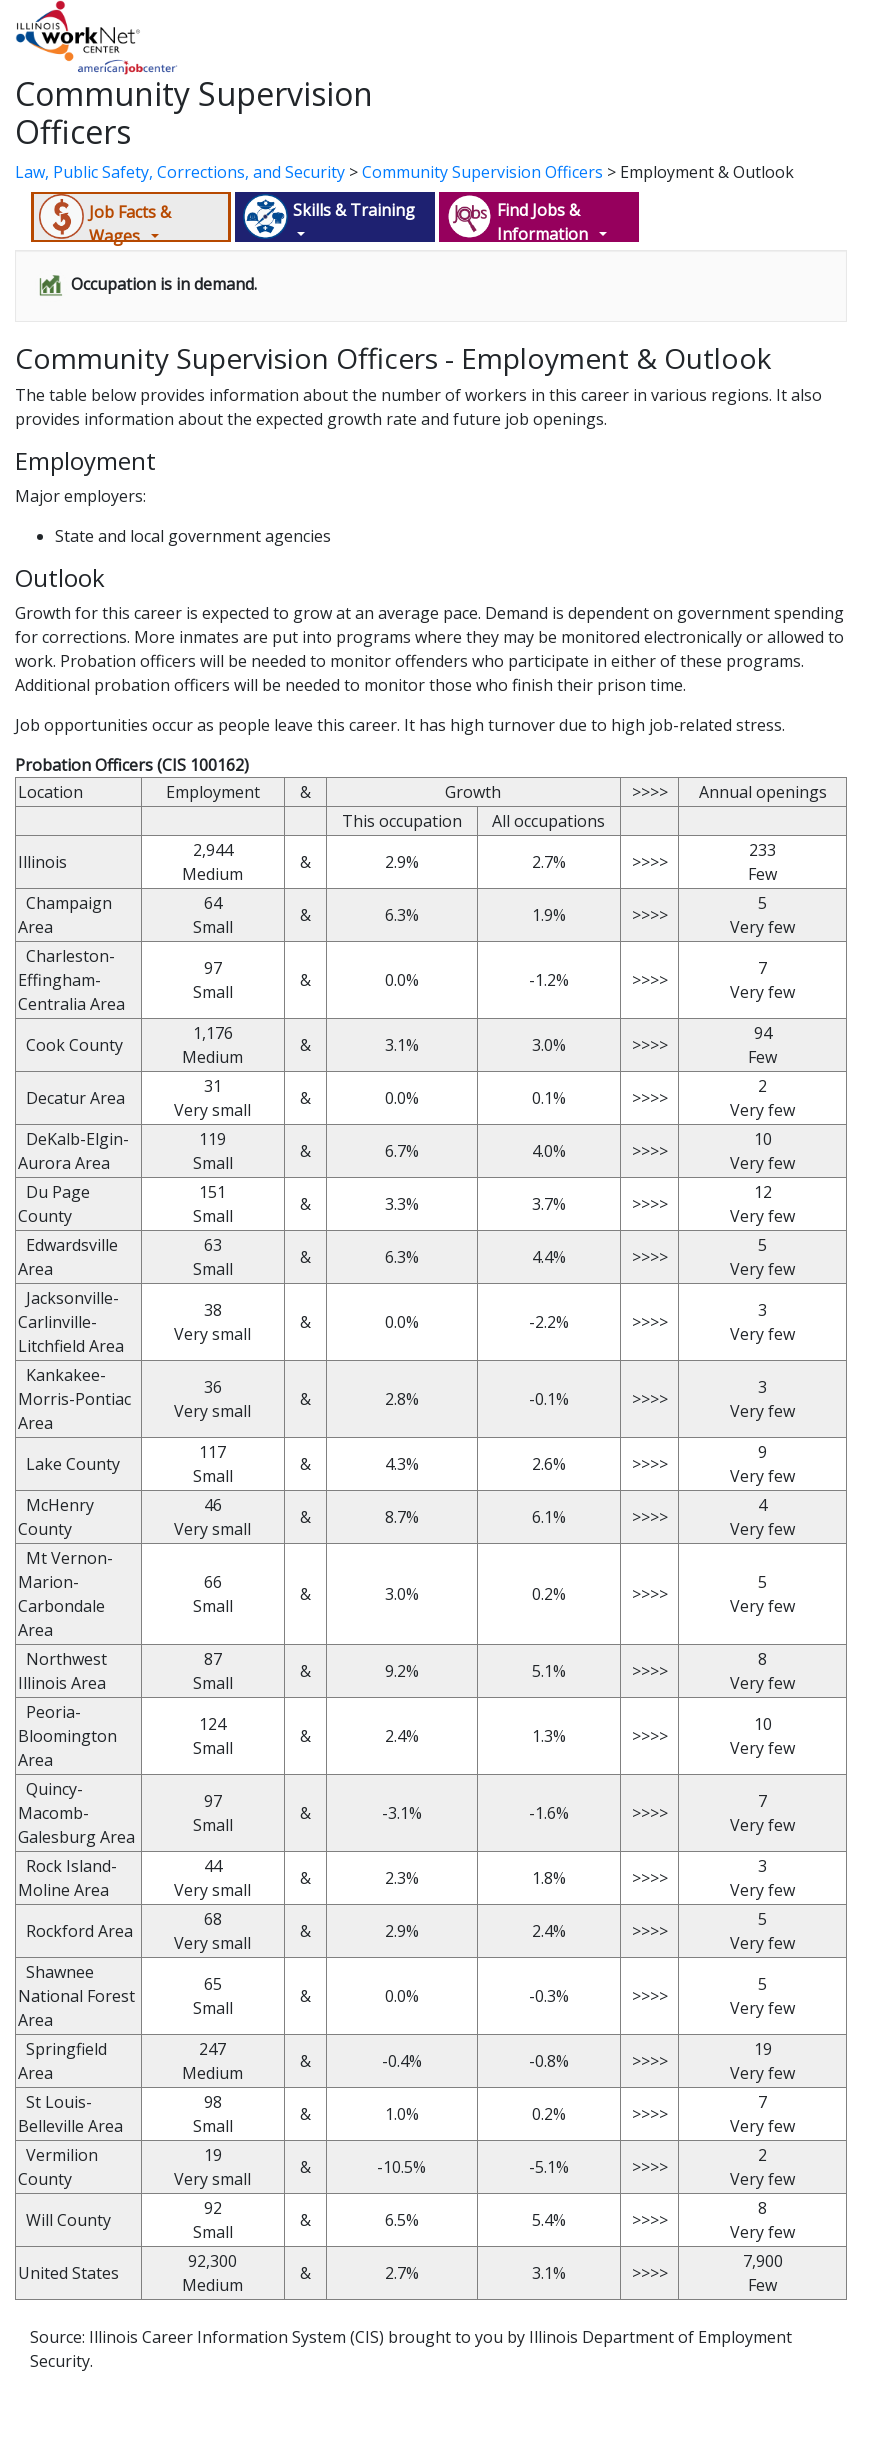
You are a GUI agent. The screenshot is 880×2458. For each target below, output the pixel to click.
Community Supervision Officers (482, 172)
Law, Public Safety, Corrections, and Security (180, 172)
